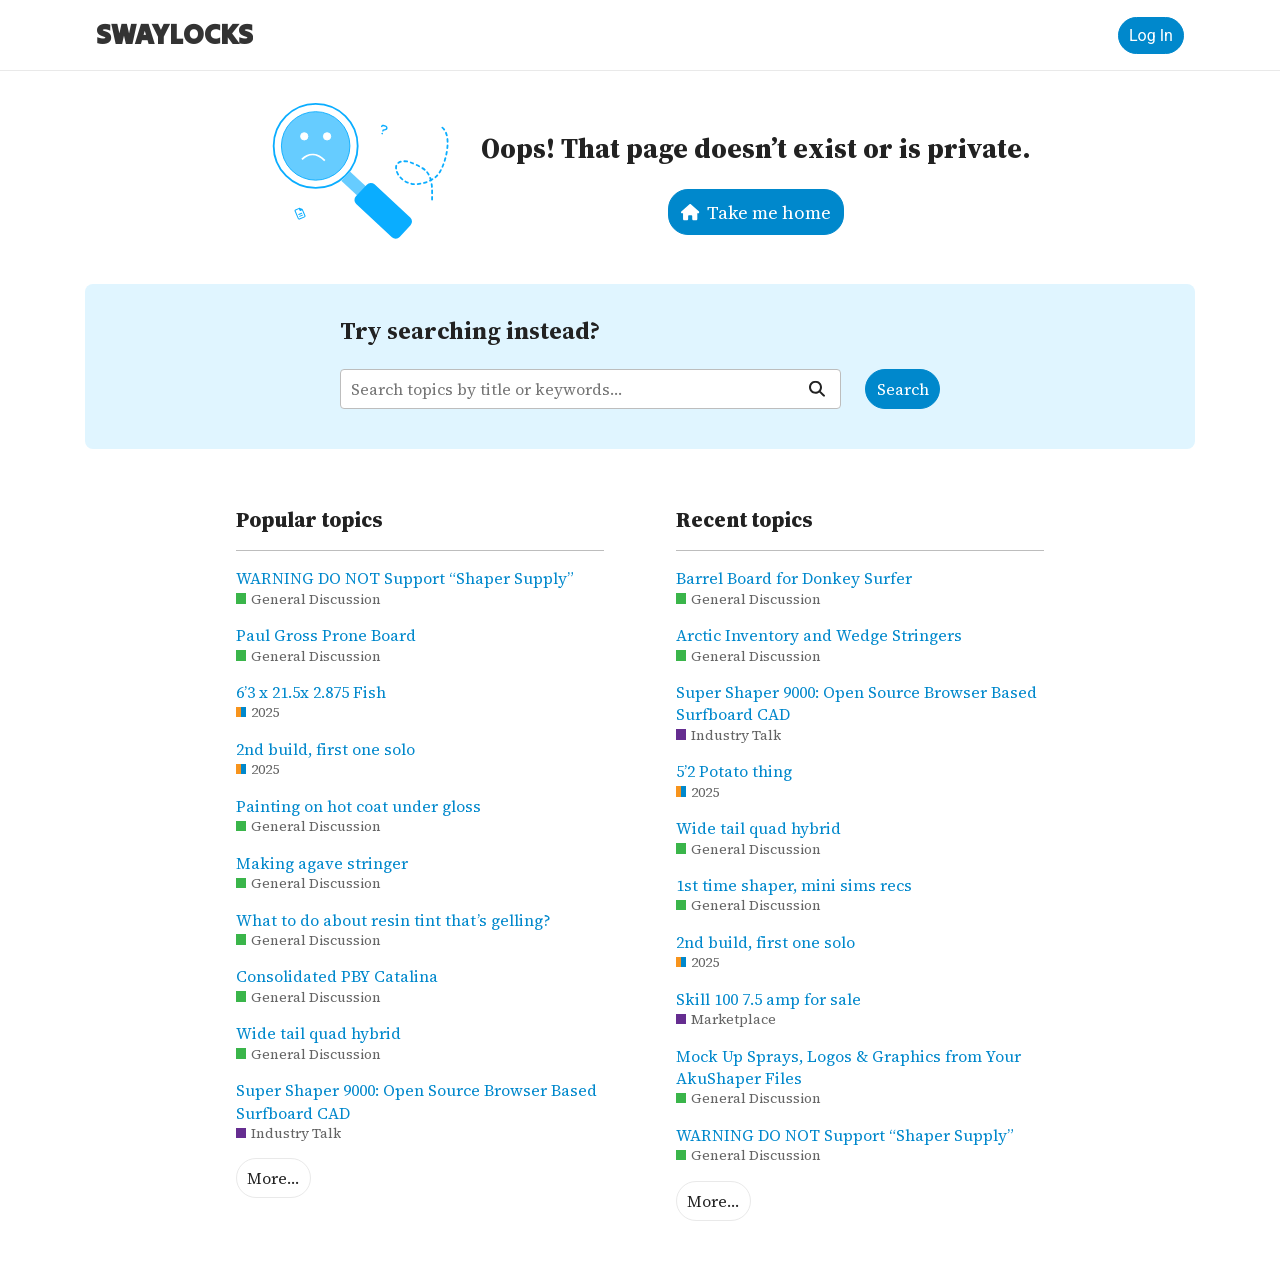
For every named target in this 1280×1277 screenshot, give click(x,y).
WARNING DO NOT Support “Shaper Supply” (405, 578)
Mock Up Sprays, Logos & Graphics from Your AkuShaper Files (848, 1067)
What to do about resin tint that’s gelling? (393, 920)
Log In (1151, 35)
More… (273, 1178)
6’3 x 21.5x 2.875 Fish (311, 692)
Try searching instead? (470, 330)
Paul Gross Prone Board (326, 635)
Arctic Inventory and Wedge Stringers (819, 635)
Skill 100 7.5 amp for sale (768, 999)
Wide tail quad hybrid (318, 1033)
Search (903, 389)
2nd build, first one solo (325, 749)
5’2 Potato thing (734, 771)
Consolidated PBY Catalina (337, 976)
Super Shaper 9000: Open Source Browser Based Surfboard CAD (416, 1101)
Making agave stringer (322, 863)
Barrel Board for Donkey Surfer (794, 578)
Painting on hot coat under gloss (358, 806)
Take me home (756, 212)
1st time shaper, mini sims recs (794, 885)
